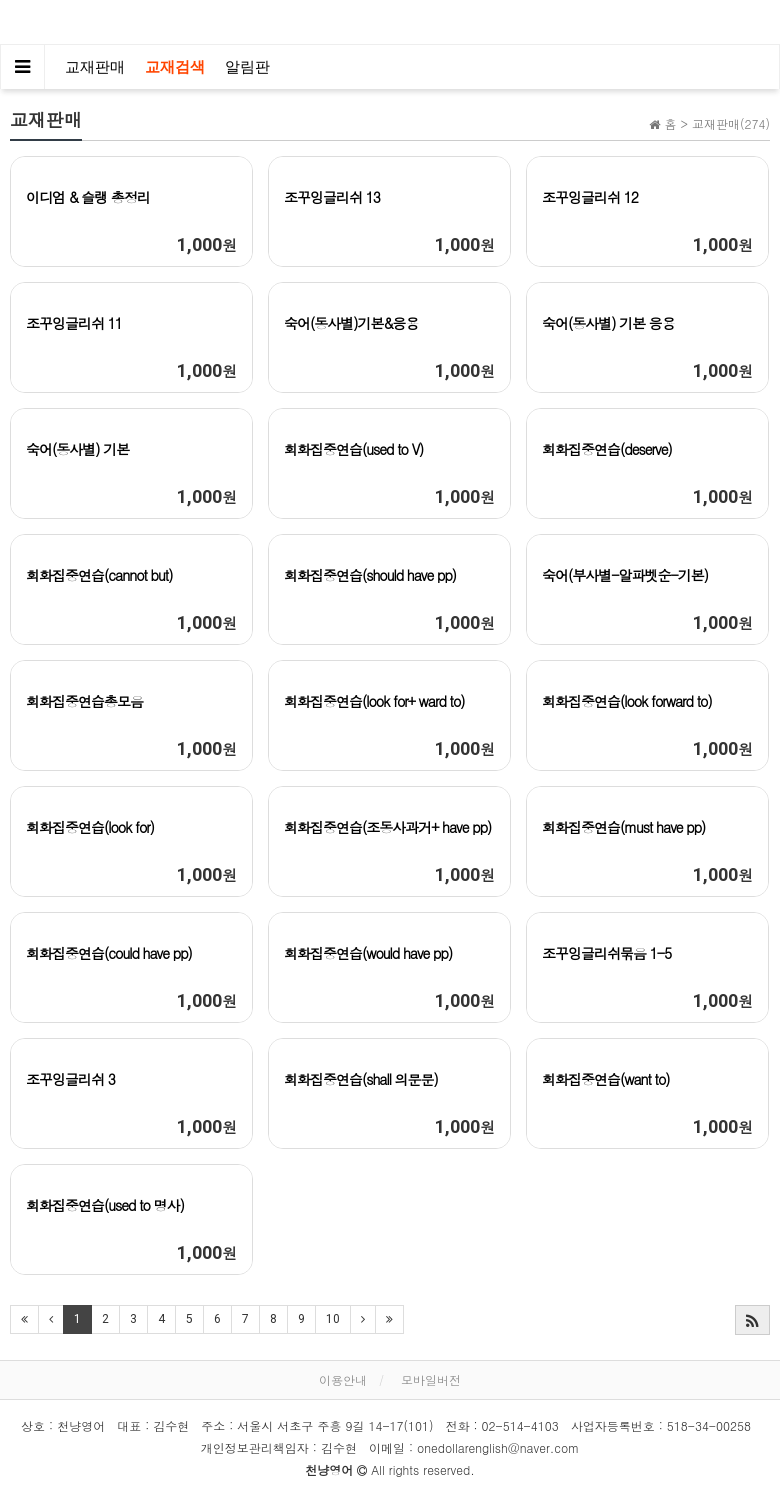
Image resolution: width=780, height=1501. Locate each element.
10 (333, 1319)
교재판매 (95, 67)
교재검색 (175, 67)
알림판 (247, 67)
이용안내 (343, 1379)
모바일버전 (431, 1379)
